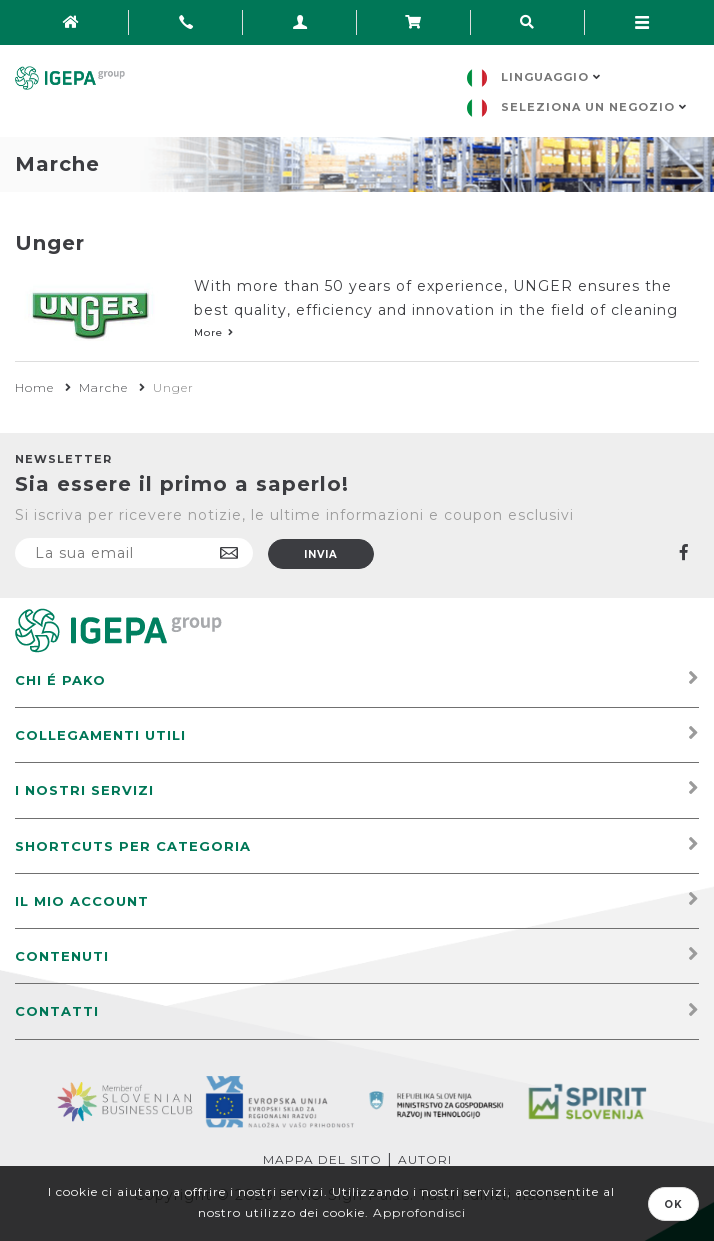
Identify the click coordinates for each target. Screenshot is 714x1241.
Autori (425, 1159)
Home (34, 387)
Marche (103, 387)
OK (673, 1204)
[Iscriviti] (134, 553)
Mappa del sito (322, 1159)
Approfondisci (419, 1212)
